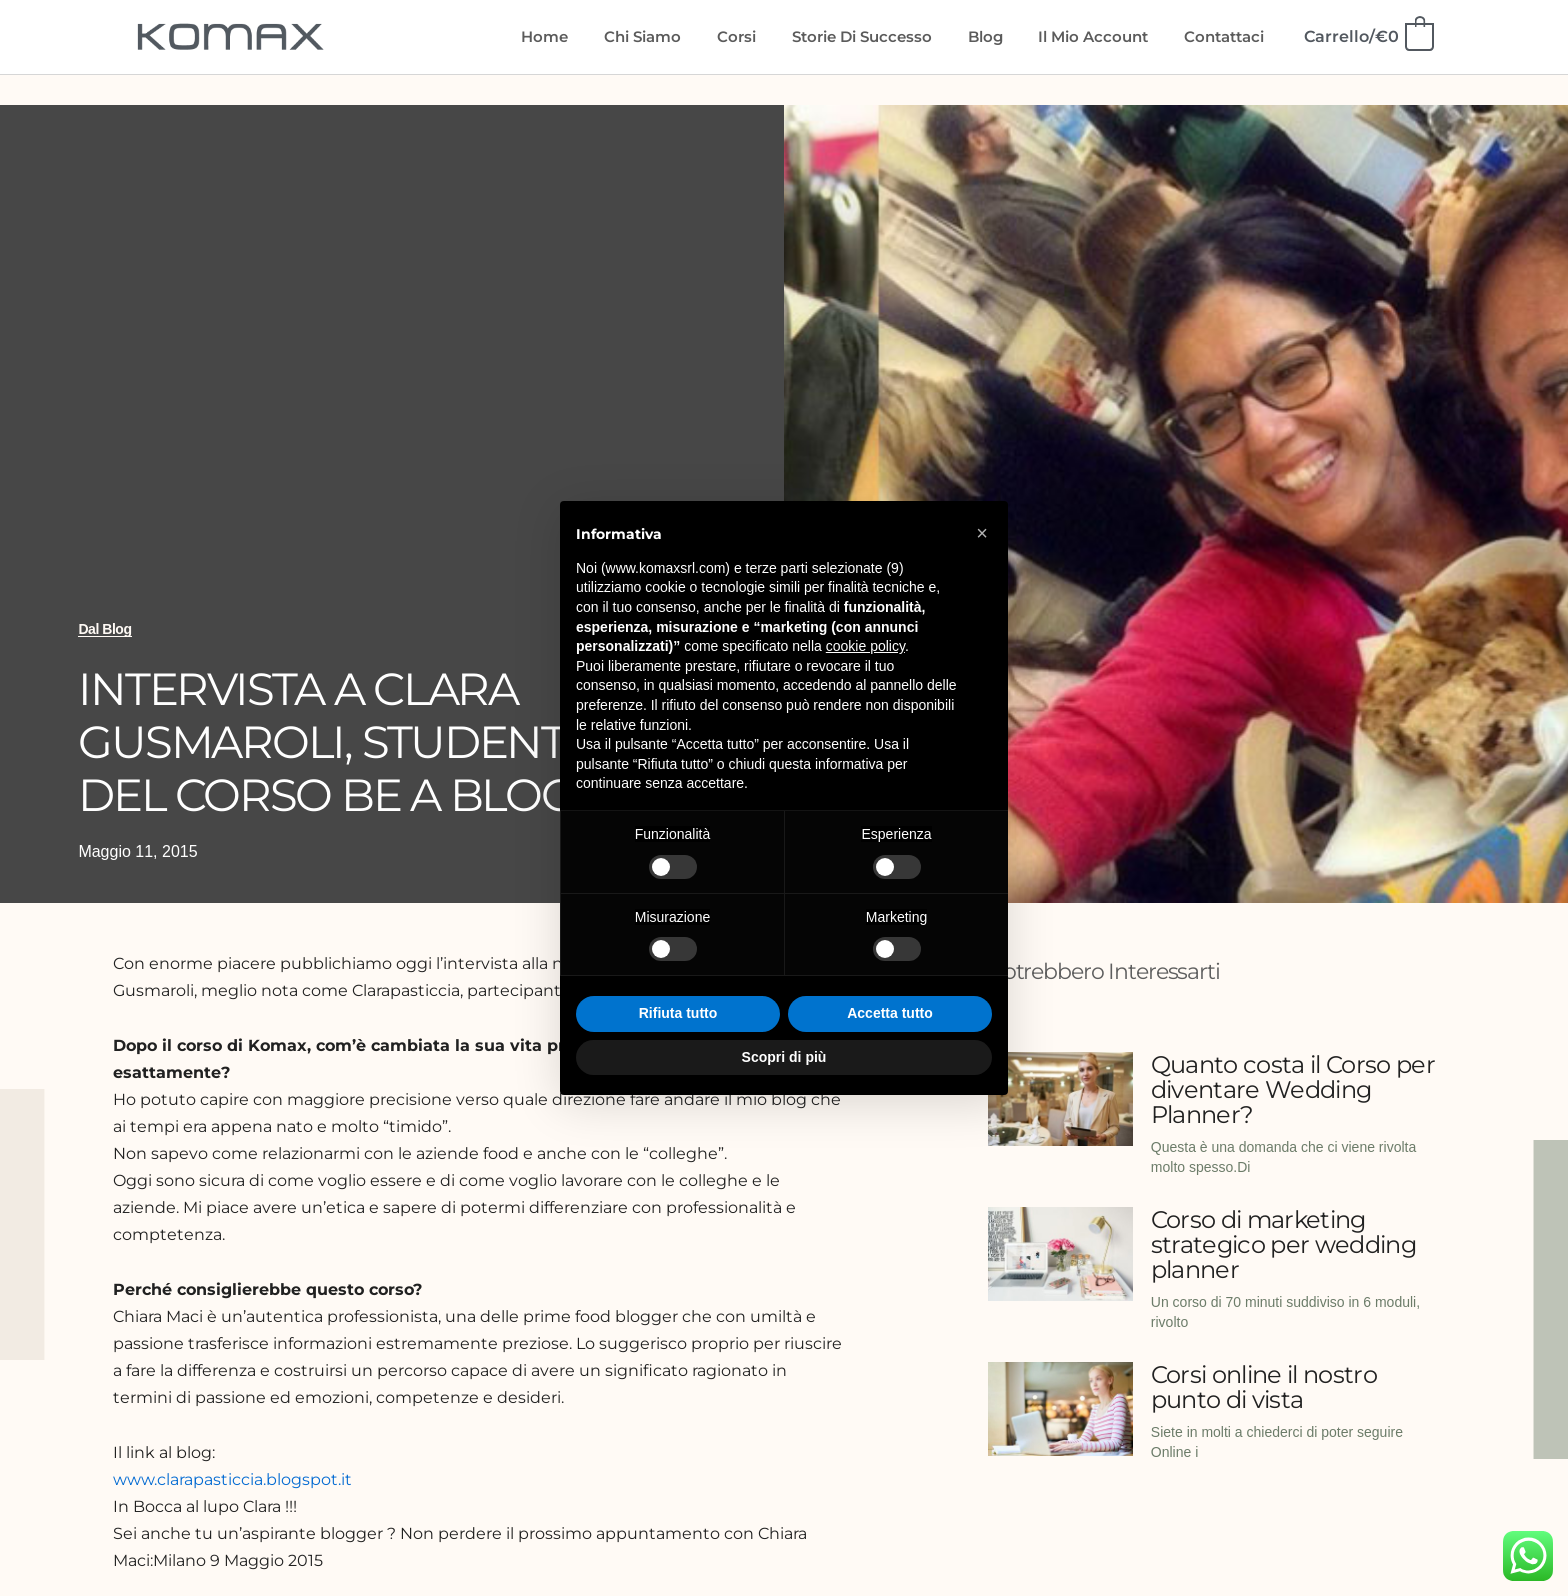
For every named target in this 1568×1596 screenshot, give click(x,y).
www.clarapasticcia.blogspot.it (232, 1479)
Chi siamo (674, 36)
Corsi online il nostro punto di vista (1264, 1387)
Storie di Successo (882, 36)
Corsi (762, 36)
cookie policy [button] (865, 646)
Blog (999, 36)
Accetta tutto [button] (890, 1013)
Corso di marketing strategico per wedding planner (1283, 1244)
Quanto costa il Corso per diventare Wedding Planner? (1293, 1089)
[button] (982, 533)
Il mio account (1102, 36)
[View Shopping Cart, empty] (1368, 36)
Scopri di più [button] (784, 1057)
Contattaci (1227, 36)
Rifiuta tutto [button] (678, 1013)
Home (582, 36)
